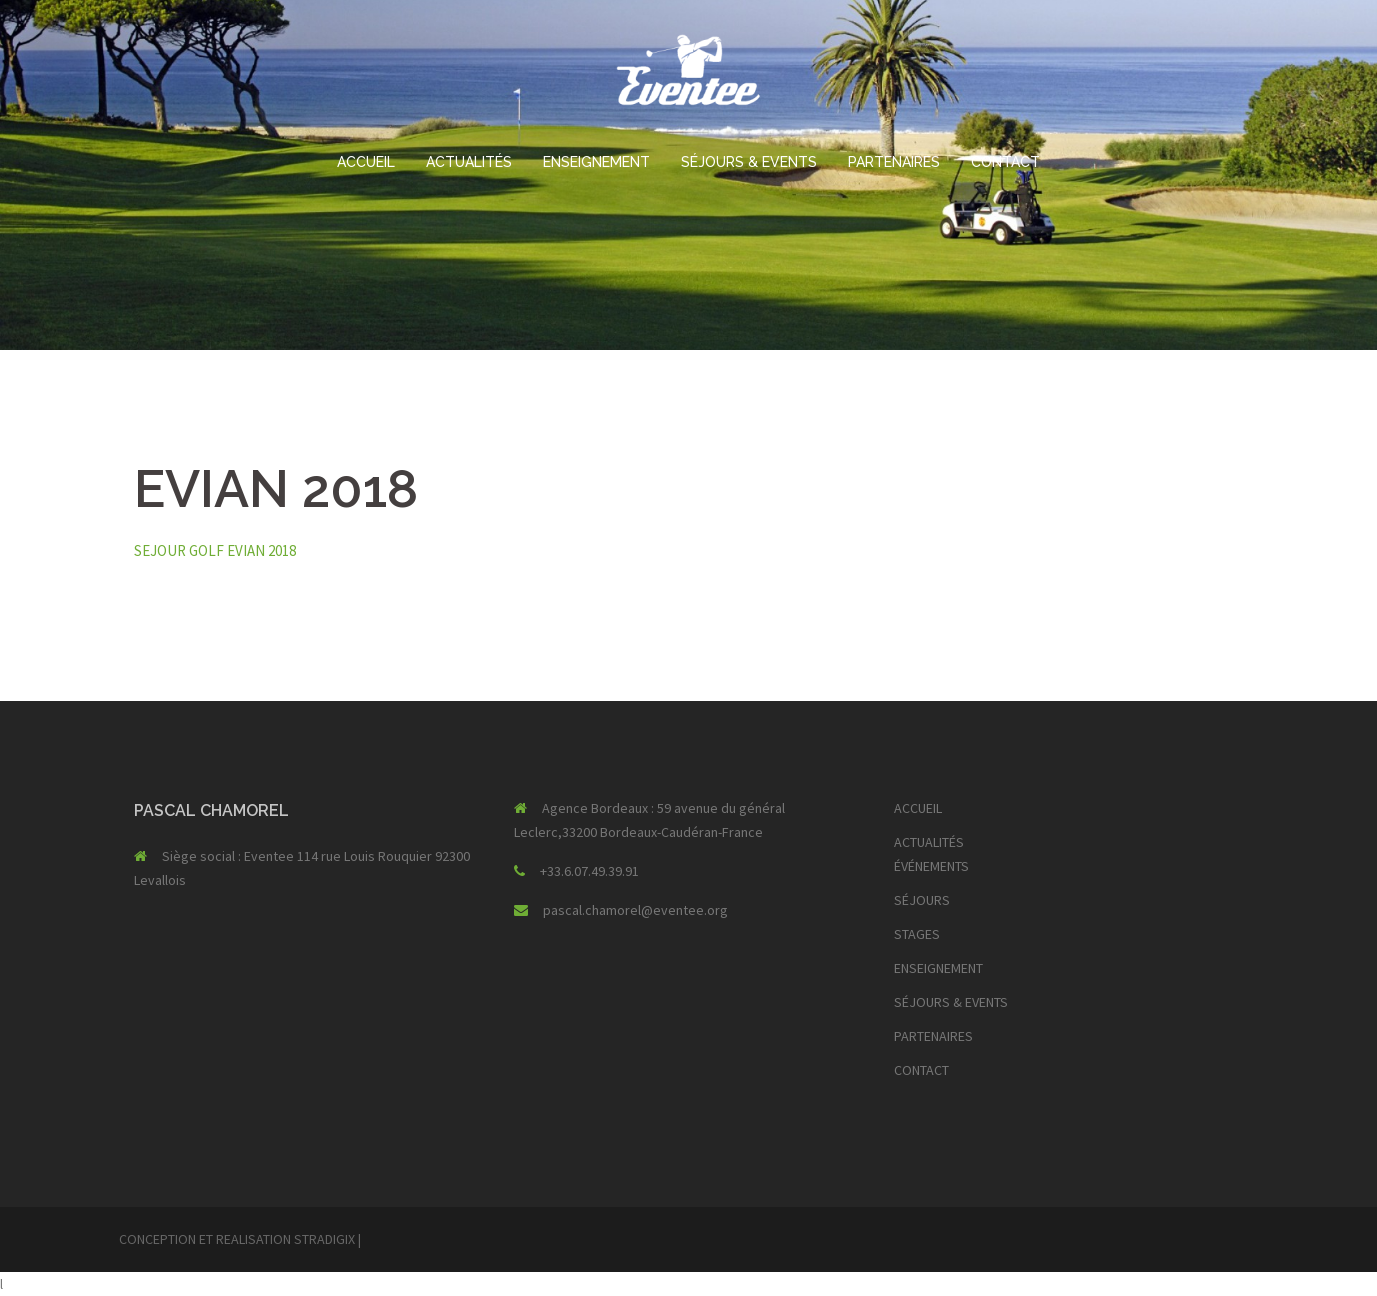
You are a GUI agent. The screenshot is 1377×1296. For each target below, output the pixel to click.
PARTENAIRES (894, 162)
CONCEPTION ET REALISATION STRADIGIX (237, 1239)
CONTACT (1005, 162)
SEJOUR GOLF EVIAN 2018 (215, 550)
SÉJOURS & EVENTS (749, 162)
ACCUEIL (366, 162)
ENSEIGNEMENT (596, 162)
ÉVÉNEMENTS (931, 866)
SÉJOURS (922, 900)
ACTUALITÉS (469, 162)
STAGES (917, 934)
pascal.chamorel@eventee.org (635, 910)
